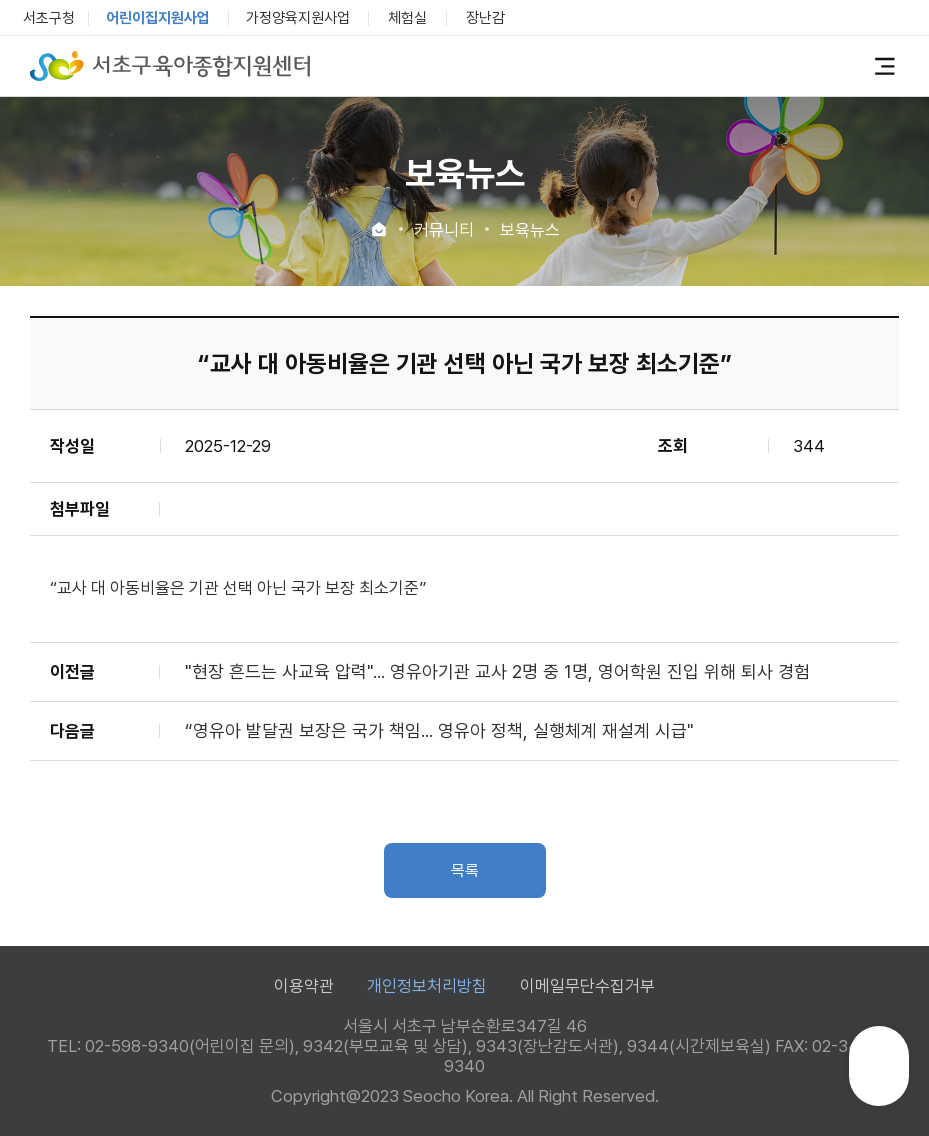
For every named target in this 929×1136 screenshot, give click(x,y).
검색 (853, 66)
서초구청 (49, 18)
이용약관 (304, 986)
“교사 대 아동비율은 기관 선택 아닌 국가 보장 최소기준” (238, 588)
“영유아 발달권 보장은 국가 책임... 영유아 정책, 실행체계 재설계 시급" (439, 730)
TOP (879, 1075)
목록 (465, 870)
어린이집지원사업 (158, 18)
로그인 (819, 65)
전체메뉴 (885, 66)
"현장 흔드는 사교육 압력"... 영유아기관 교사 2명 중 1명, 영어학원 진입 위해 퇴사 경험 (497, 671)
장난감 (485, 18)
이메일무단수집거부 (587, 986)
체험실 (407, 18)
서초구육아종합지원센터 (170, 66)
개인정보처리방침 (427, 986)
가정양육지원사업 (298, 18)
